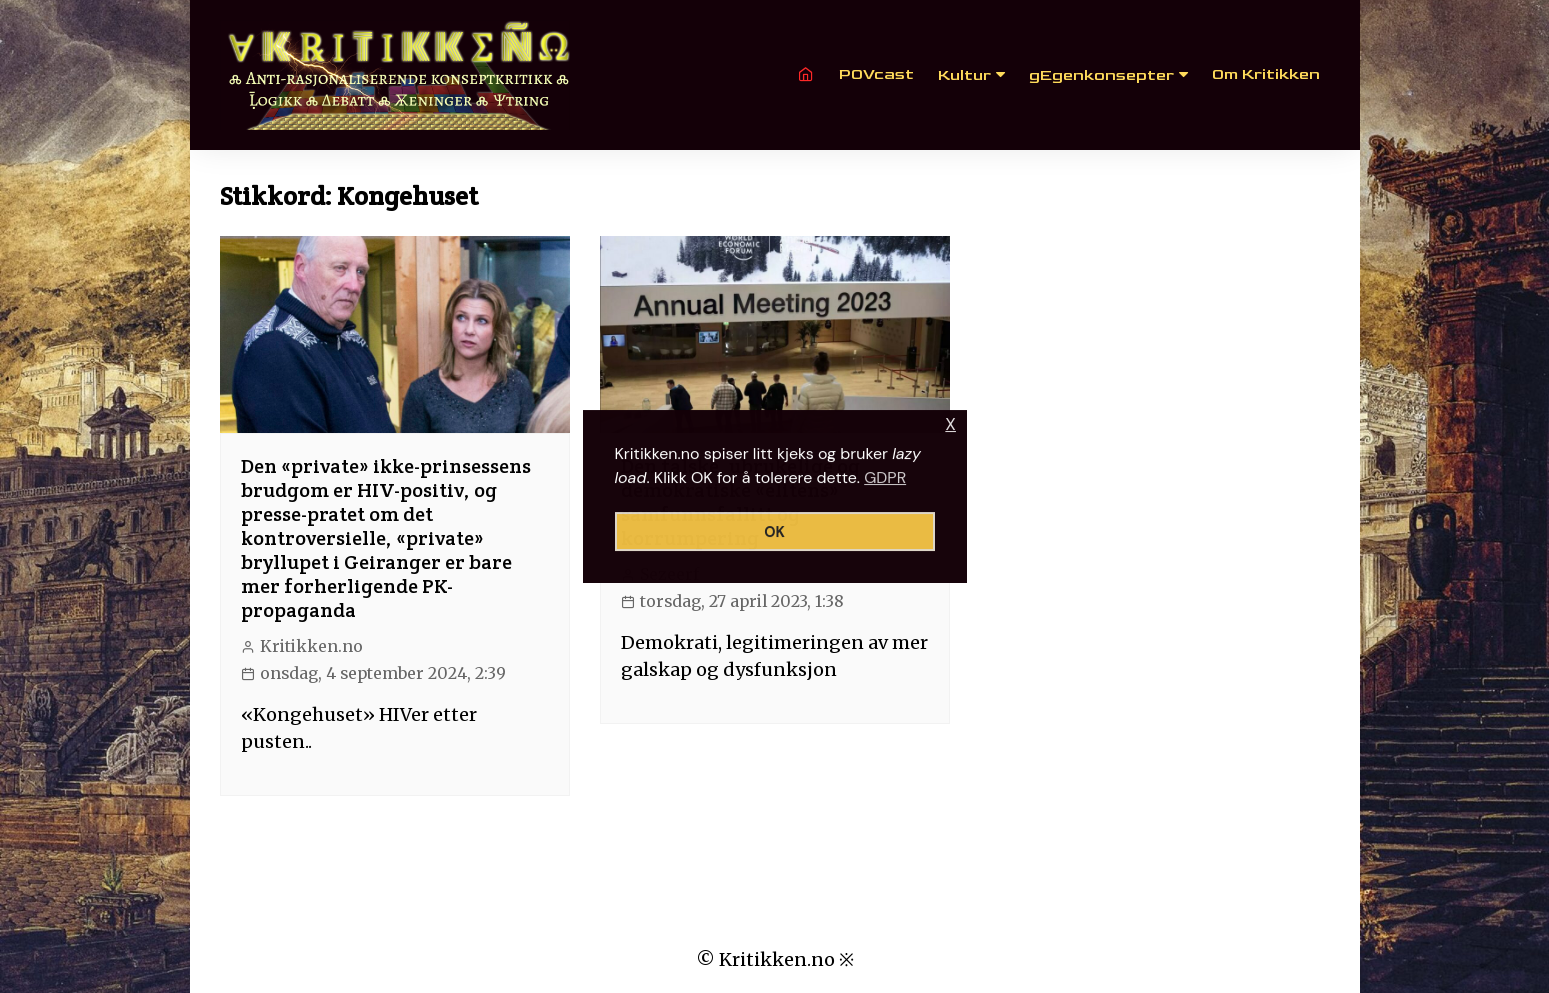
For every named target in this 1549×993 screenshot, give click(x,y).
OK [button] (774, 532)
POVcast (876, 74)
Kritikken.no (311, 646)
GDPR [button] (885, 477)
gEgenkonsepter (1101, 75)
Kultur (964, 75)
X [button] (950, 424)
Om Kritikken (1266, 74)
